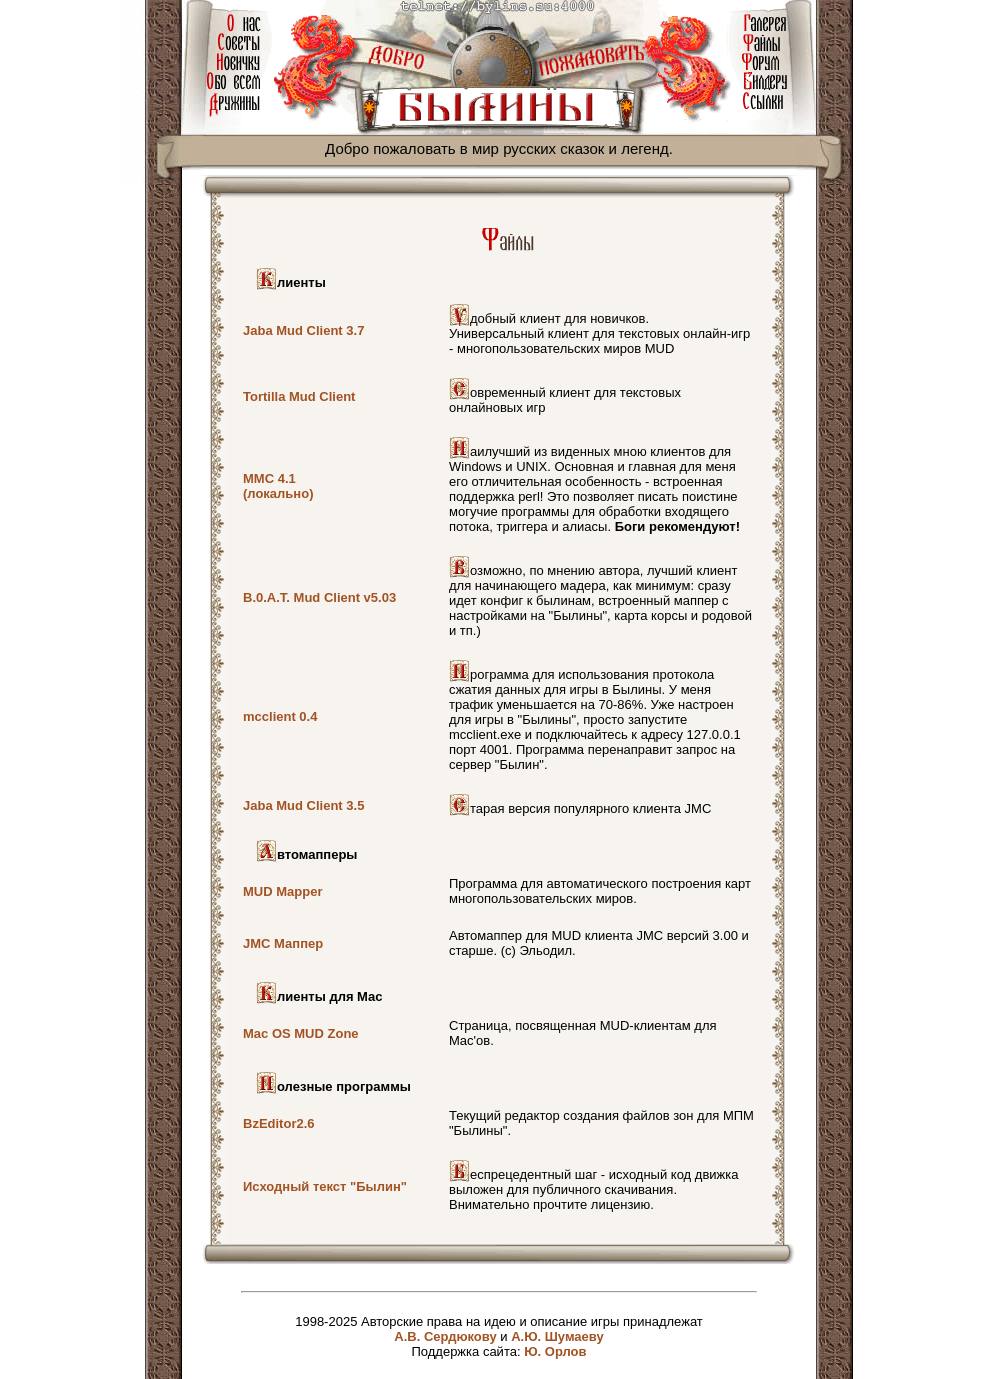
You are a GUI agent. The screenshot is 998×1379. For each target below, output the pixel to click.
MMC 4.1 (269, 478)
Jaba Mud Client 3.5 (303, 805)
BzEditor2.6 (279, 1123)
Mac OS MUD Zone (301, 1033)
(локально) (278, 493)
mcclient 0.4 (280, 716)
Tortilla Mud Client (299, 396)
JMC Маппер (283, 943)
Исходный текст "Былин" (325, 1186)
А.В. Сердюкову (445, 1336)
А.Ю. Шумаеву (557, 1336)
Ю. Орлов (555, 1351)
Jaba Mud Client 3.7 (303, 330)
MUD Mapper (282, 891)
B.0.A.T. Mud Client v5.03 (319, 597)
